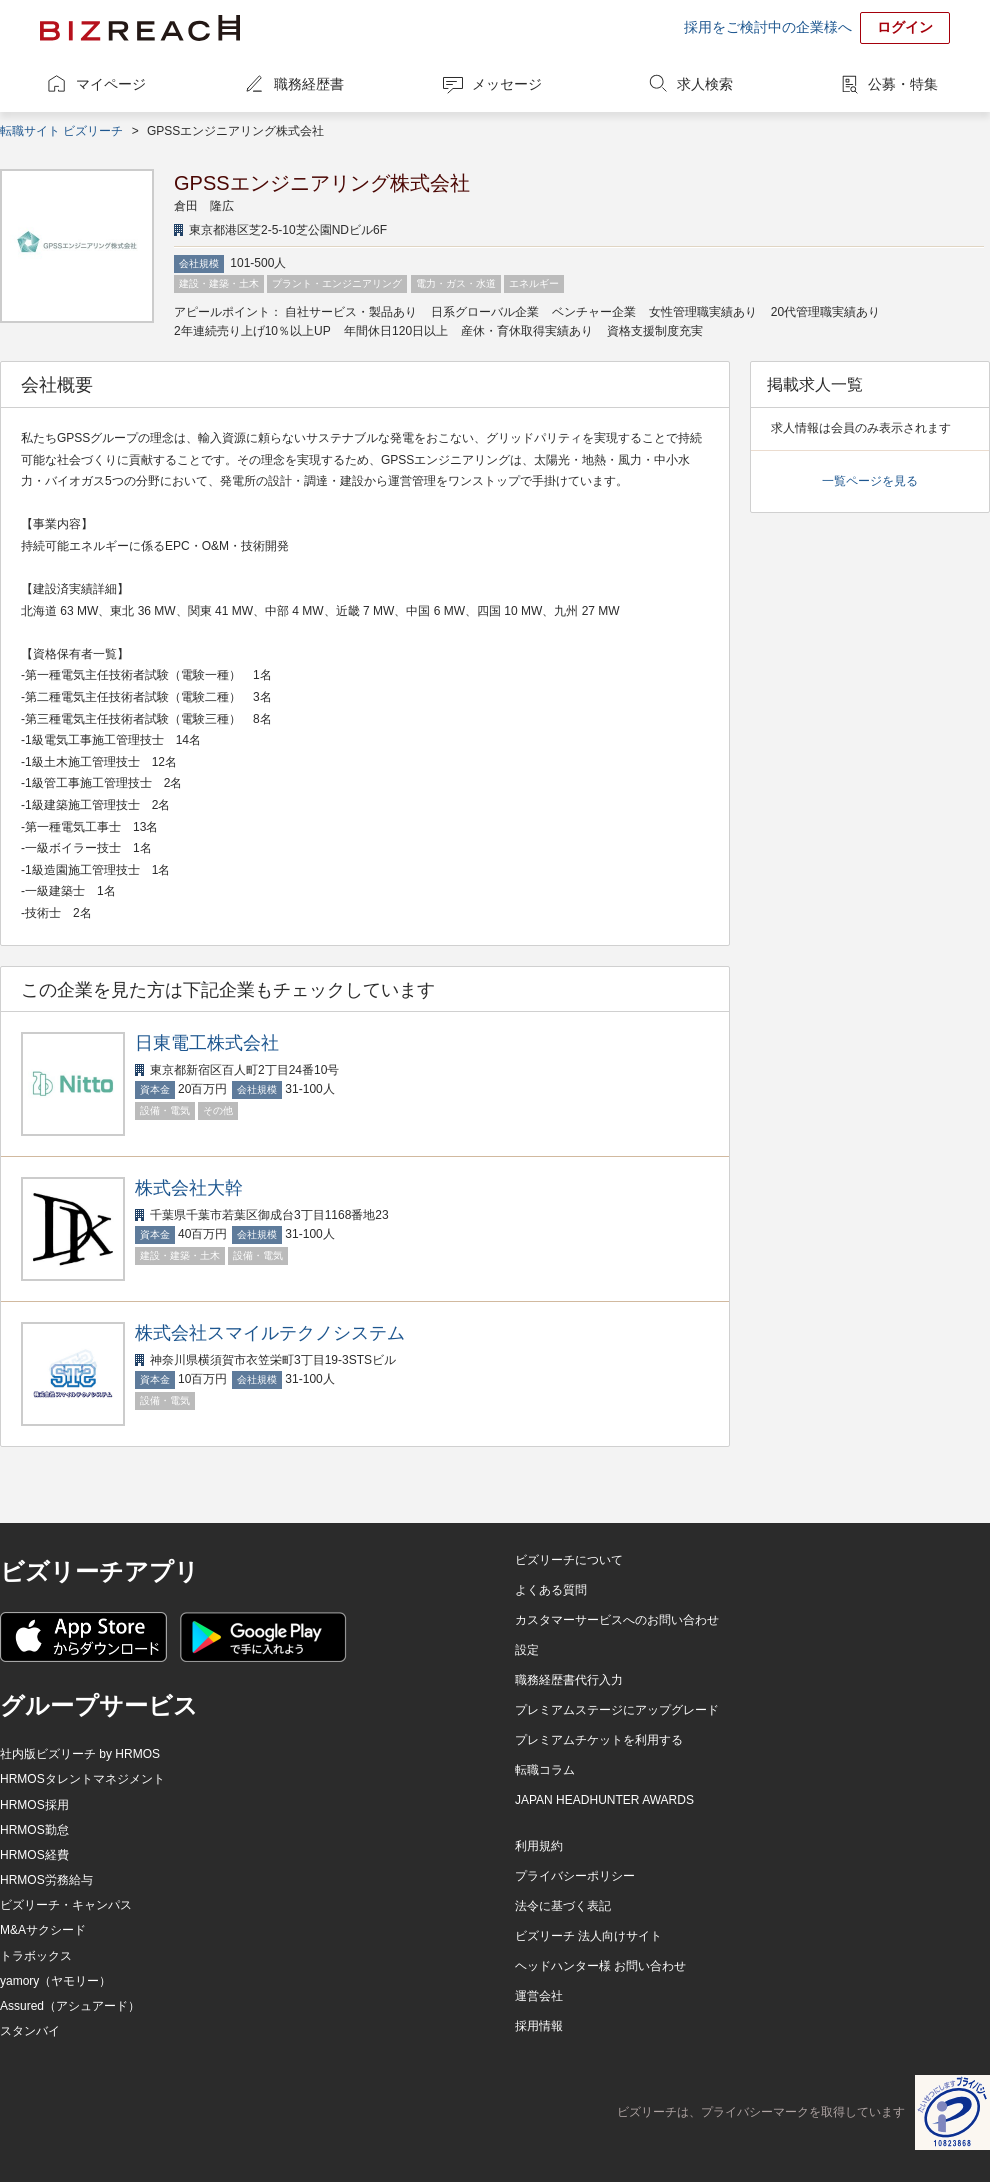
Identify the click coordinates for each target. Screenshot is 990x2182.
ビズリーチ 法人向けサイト (588, 1936)
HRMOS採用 (34, 1805)
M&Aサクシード (43, 1930)
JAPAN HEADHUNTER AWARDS (604, 1800)
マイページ (111, 84)
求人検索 (705, 84)
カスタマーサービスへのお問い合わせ (617, 1620)
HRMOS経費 (34, 1855)
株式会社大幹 (189, 1188)
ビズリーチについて (569, 1560)
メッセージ (507, 84)
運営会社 (539, 1996)
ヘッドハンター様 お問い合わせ (600, 1966)
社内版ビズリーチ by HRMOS (80, 1754)
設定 (527, 1650)
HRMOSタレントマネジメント (82, 1779)
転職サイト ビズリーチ (61, 131)
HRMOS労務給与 (46, 1880)
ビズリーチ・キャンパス (66, 1905)
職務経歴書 (309, 84)
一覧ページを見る (870, 481)
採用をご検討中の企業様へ (768, 27)
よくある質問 (551, 1590)
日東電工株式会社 (207, 1043)
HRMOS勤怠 (34, 1830)
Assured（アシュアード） (70, 2006)
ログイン (905, 27)
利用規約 (539, 1846)
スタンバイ (30, 2031)
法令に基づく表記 (563, 1906)
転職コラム (545, 1770)
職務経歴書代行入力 (569, 1680)
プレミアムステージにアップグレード (617, 1710)
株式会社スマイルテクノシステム (270, 1333)
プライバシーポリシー (575, 1876)
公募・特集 (903, 84)
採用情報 (539, 2026)
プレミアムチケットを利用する (599, 1740)
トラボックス (36, 1956)
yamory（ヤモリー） (55, 1981)
